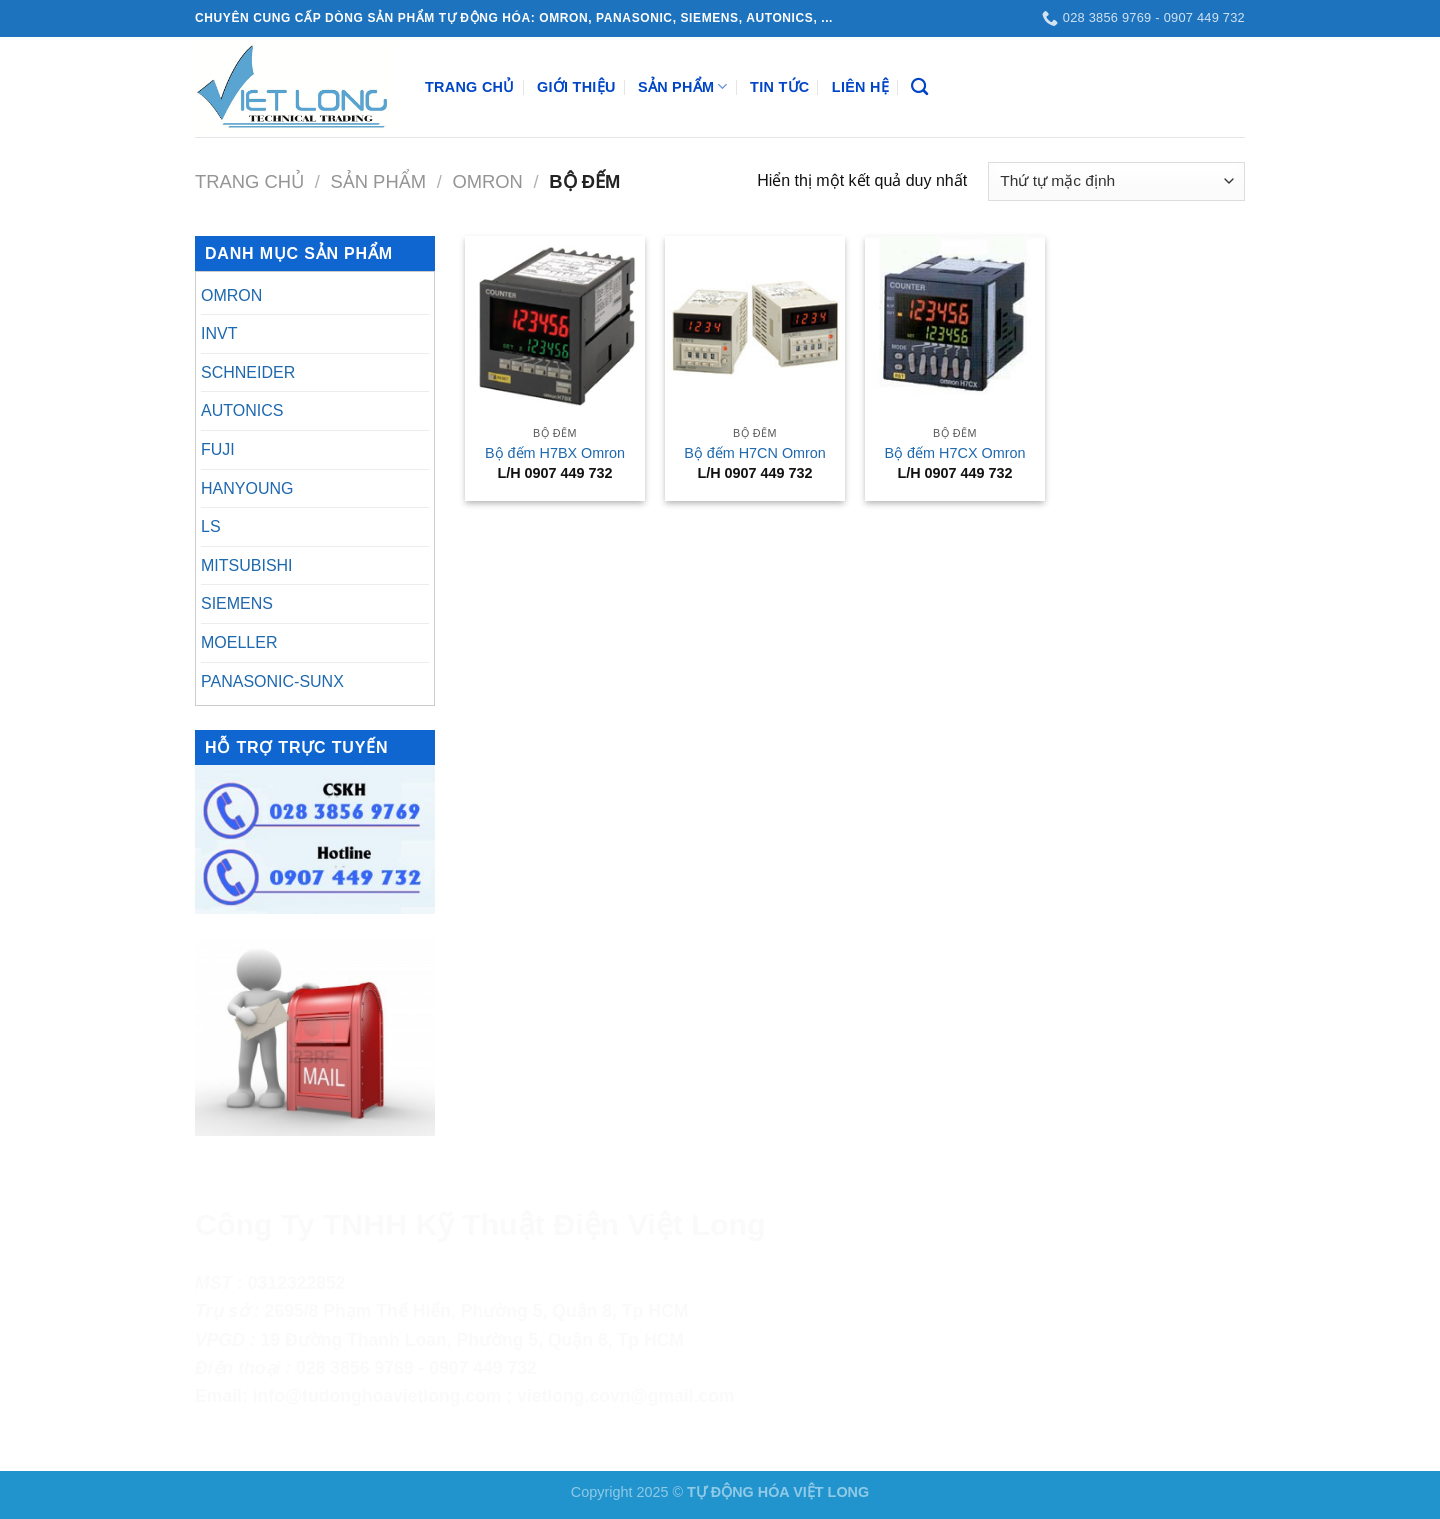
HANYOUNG (247, 488)
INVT (219, 333)
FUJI (218, 449)
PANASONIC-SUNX (272, 681)
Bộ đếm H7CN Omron (755, 453)
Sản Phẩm (683, 86)
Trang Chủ (470, 87)
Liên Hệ (860, 87)
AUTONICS (242, 410)
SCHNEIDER (248, 372)
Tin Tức (779, 87)
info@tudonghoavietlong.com (377, 1396)
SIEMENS (237, 603)
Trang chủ (249, 181)
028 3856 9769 (354, 1368)
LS (211, 526)
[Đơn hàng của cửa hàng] (1116, 181)
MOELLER (239, 642)
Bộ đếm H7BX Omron (555, 453)
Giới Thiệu (576, 87)
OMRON (487, 181)
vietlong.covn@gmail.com (626, 1396)
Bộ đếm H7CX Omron (955, 453)
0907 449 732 (483, 1368)
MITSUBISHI (247, 565)
